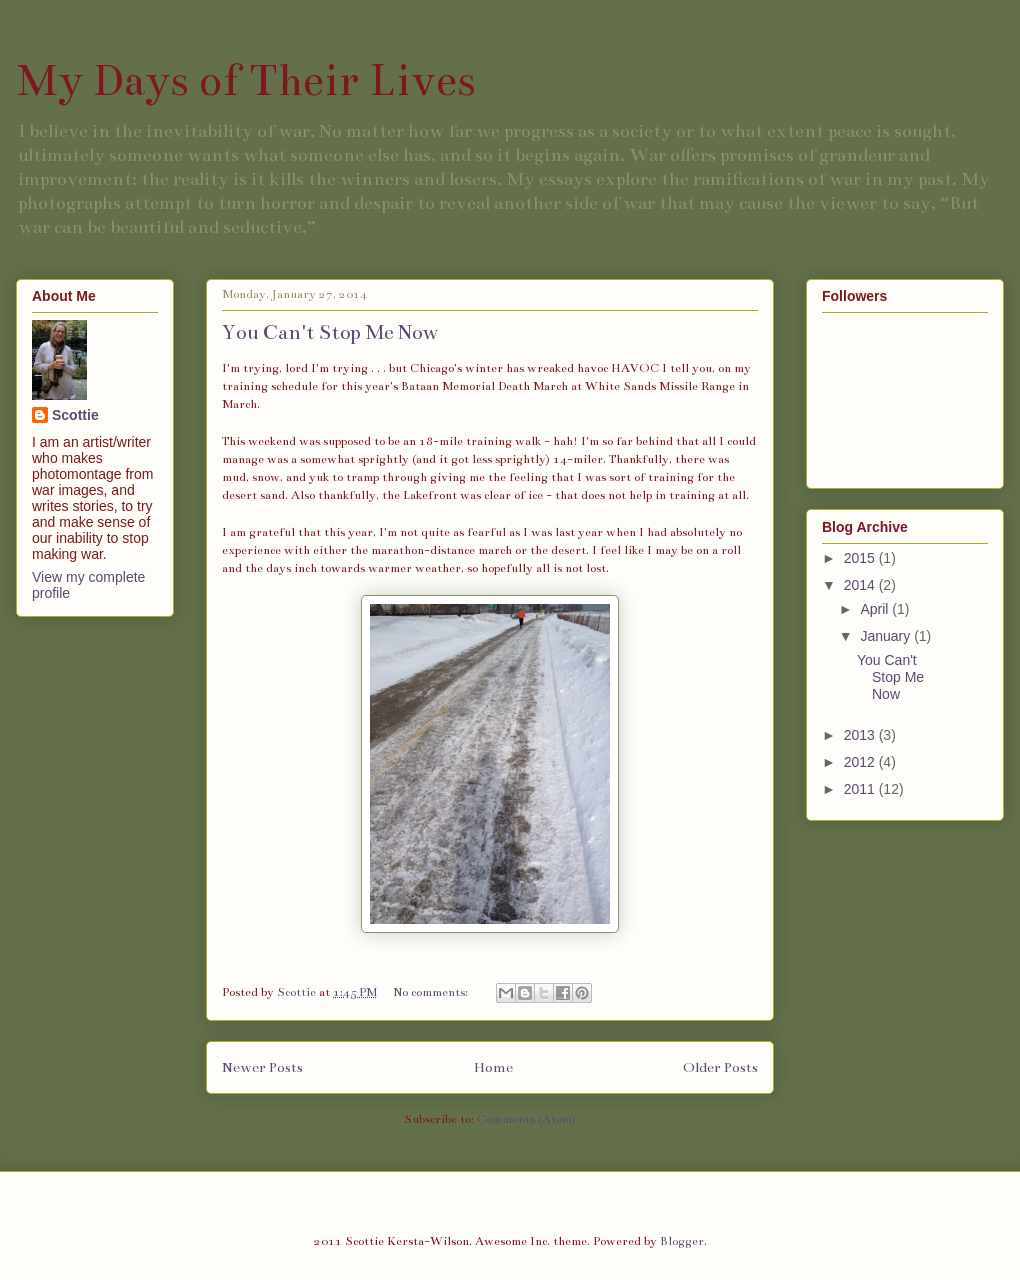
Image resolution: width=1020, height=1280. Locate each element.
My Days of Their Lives (246, 80)
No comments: (432, 992)
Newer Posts (262, 1067)
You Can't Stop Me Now (330, 332)
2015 (861, 558)
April (876, 609)
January (887, 636)
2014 (861, 585)
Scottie (75, 415)
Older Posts (720, 1067)
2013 (861, 735)
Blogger (682, 1241)
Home (493, 1067)
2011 (861, 789)
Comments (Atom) (526, 1119)
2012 (861, 762)
